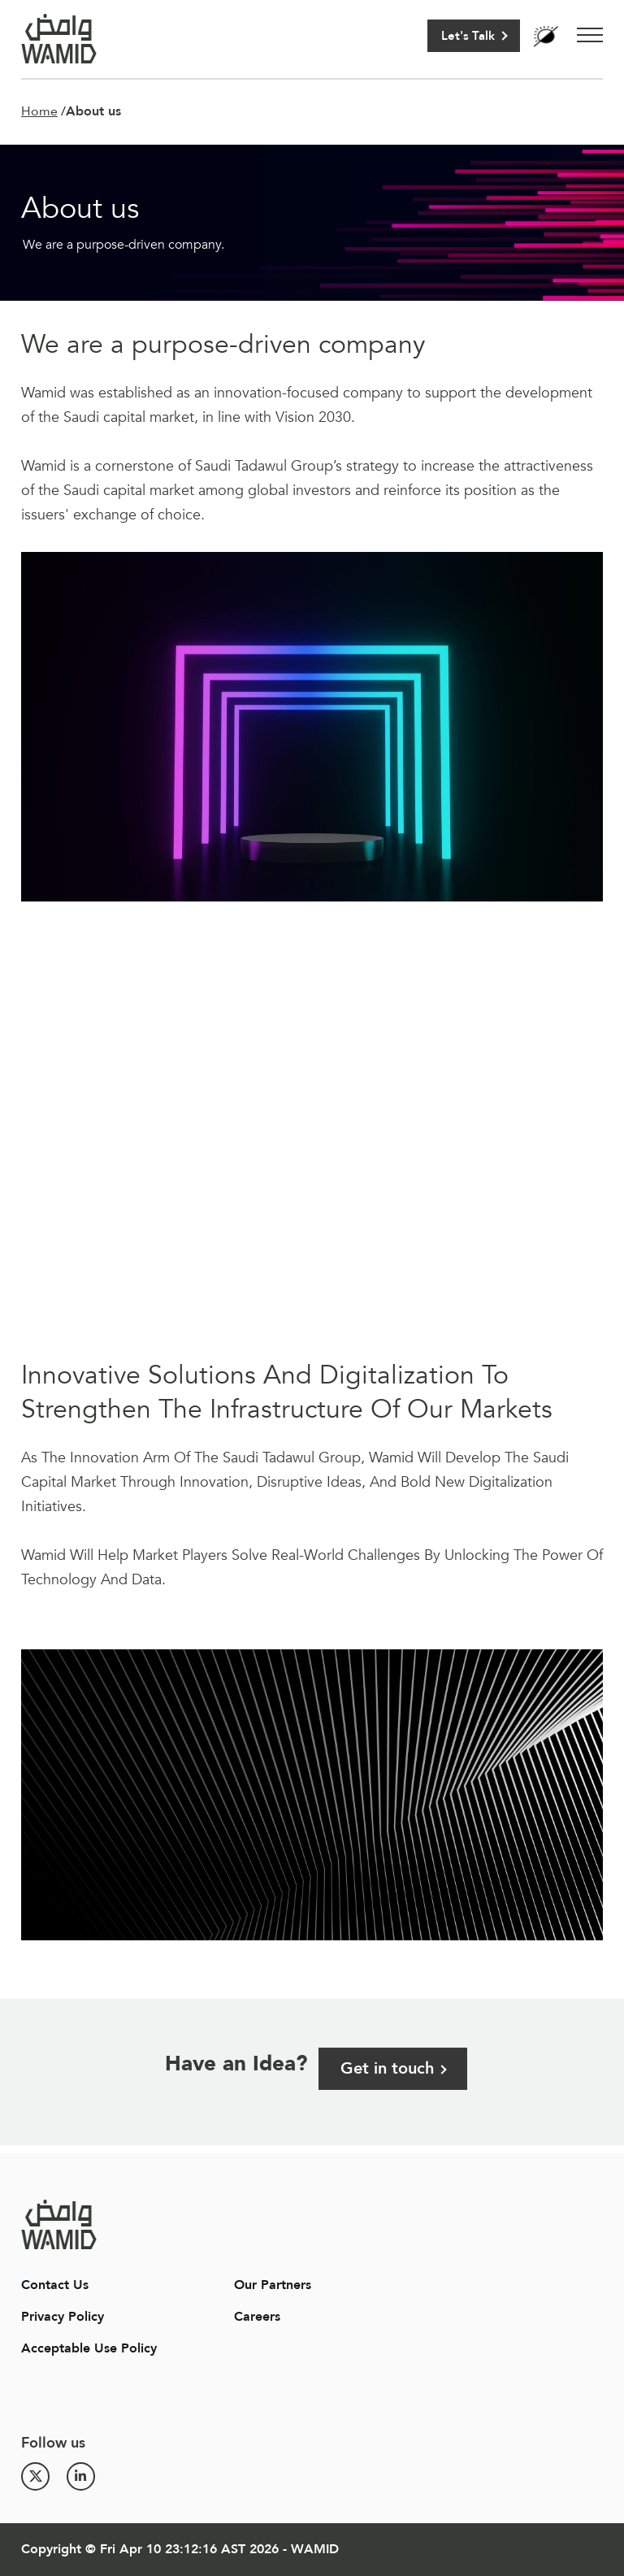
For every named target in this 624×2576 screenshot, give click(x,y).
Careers (257, 2317)
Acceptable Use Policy (89, 2348)
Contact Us (55, 2285)
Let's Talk (468, 36)
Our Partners (272, 2285)
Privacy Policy (62, 2317)
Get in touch (387, 2068)
